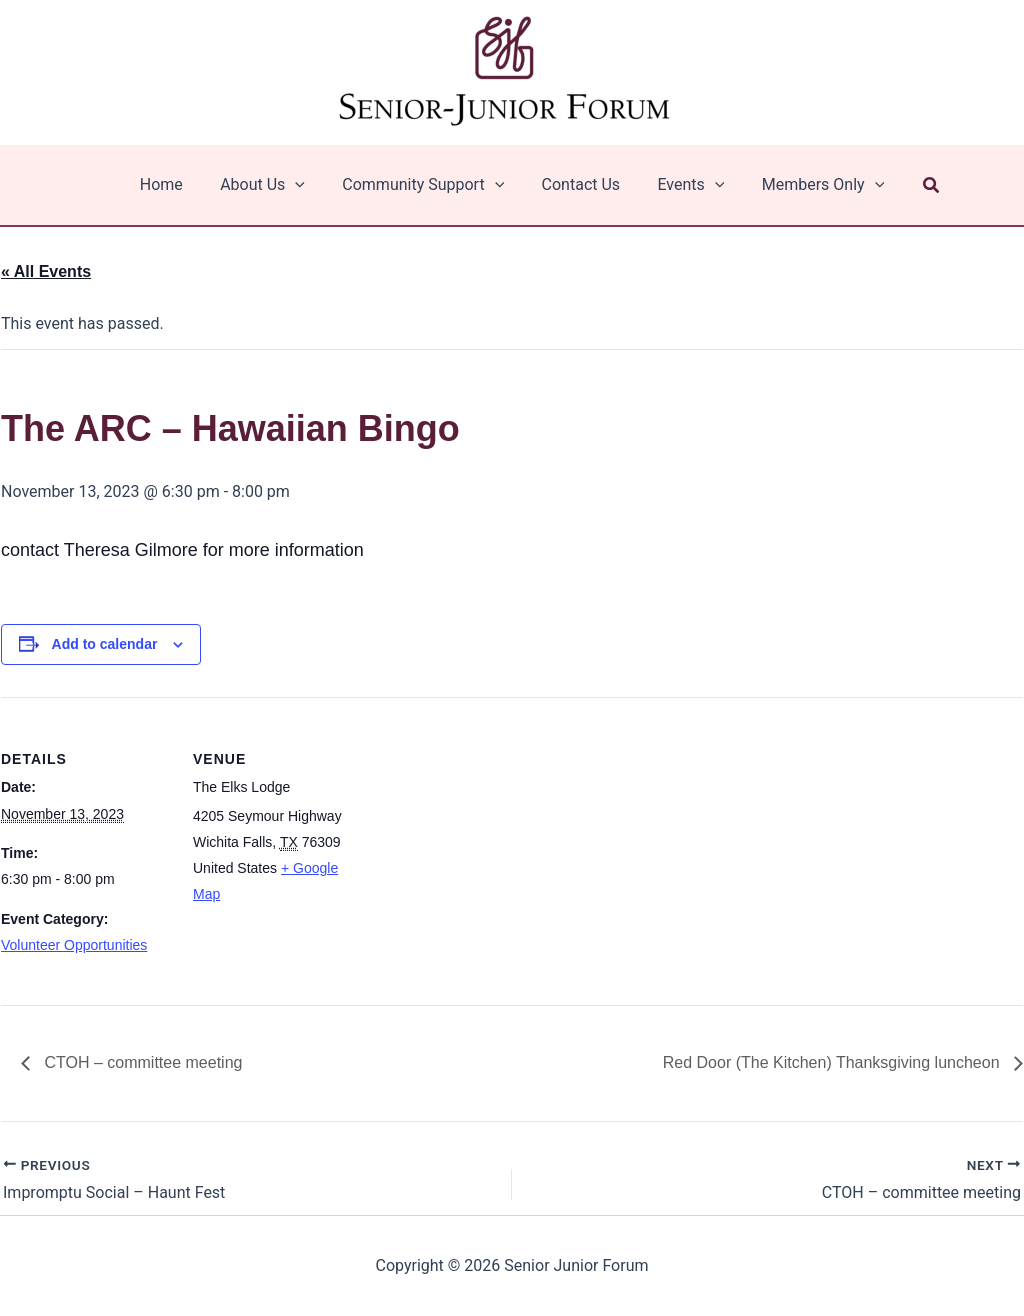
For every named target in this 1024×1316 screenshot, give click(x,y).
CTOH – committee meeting (141, 1062)
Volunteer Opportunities (74, 945)
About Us (270, 185)
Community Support (426, 185)
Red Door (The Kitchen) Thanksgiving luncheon (833, 1062)
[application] (303, 185)
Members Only (809, 185)
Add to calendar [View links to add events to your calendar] (105, 644)
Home (174, 184)
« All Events (46, 271)
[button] (916, 185)
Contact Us (578, 184)
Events (682, 185)
